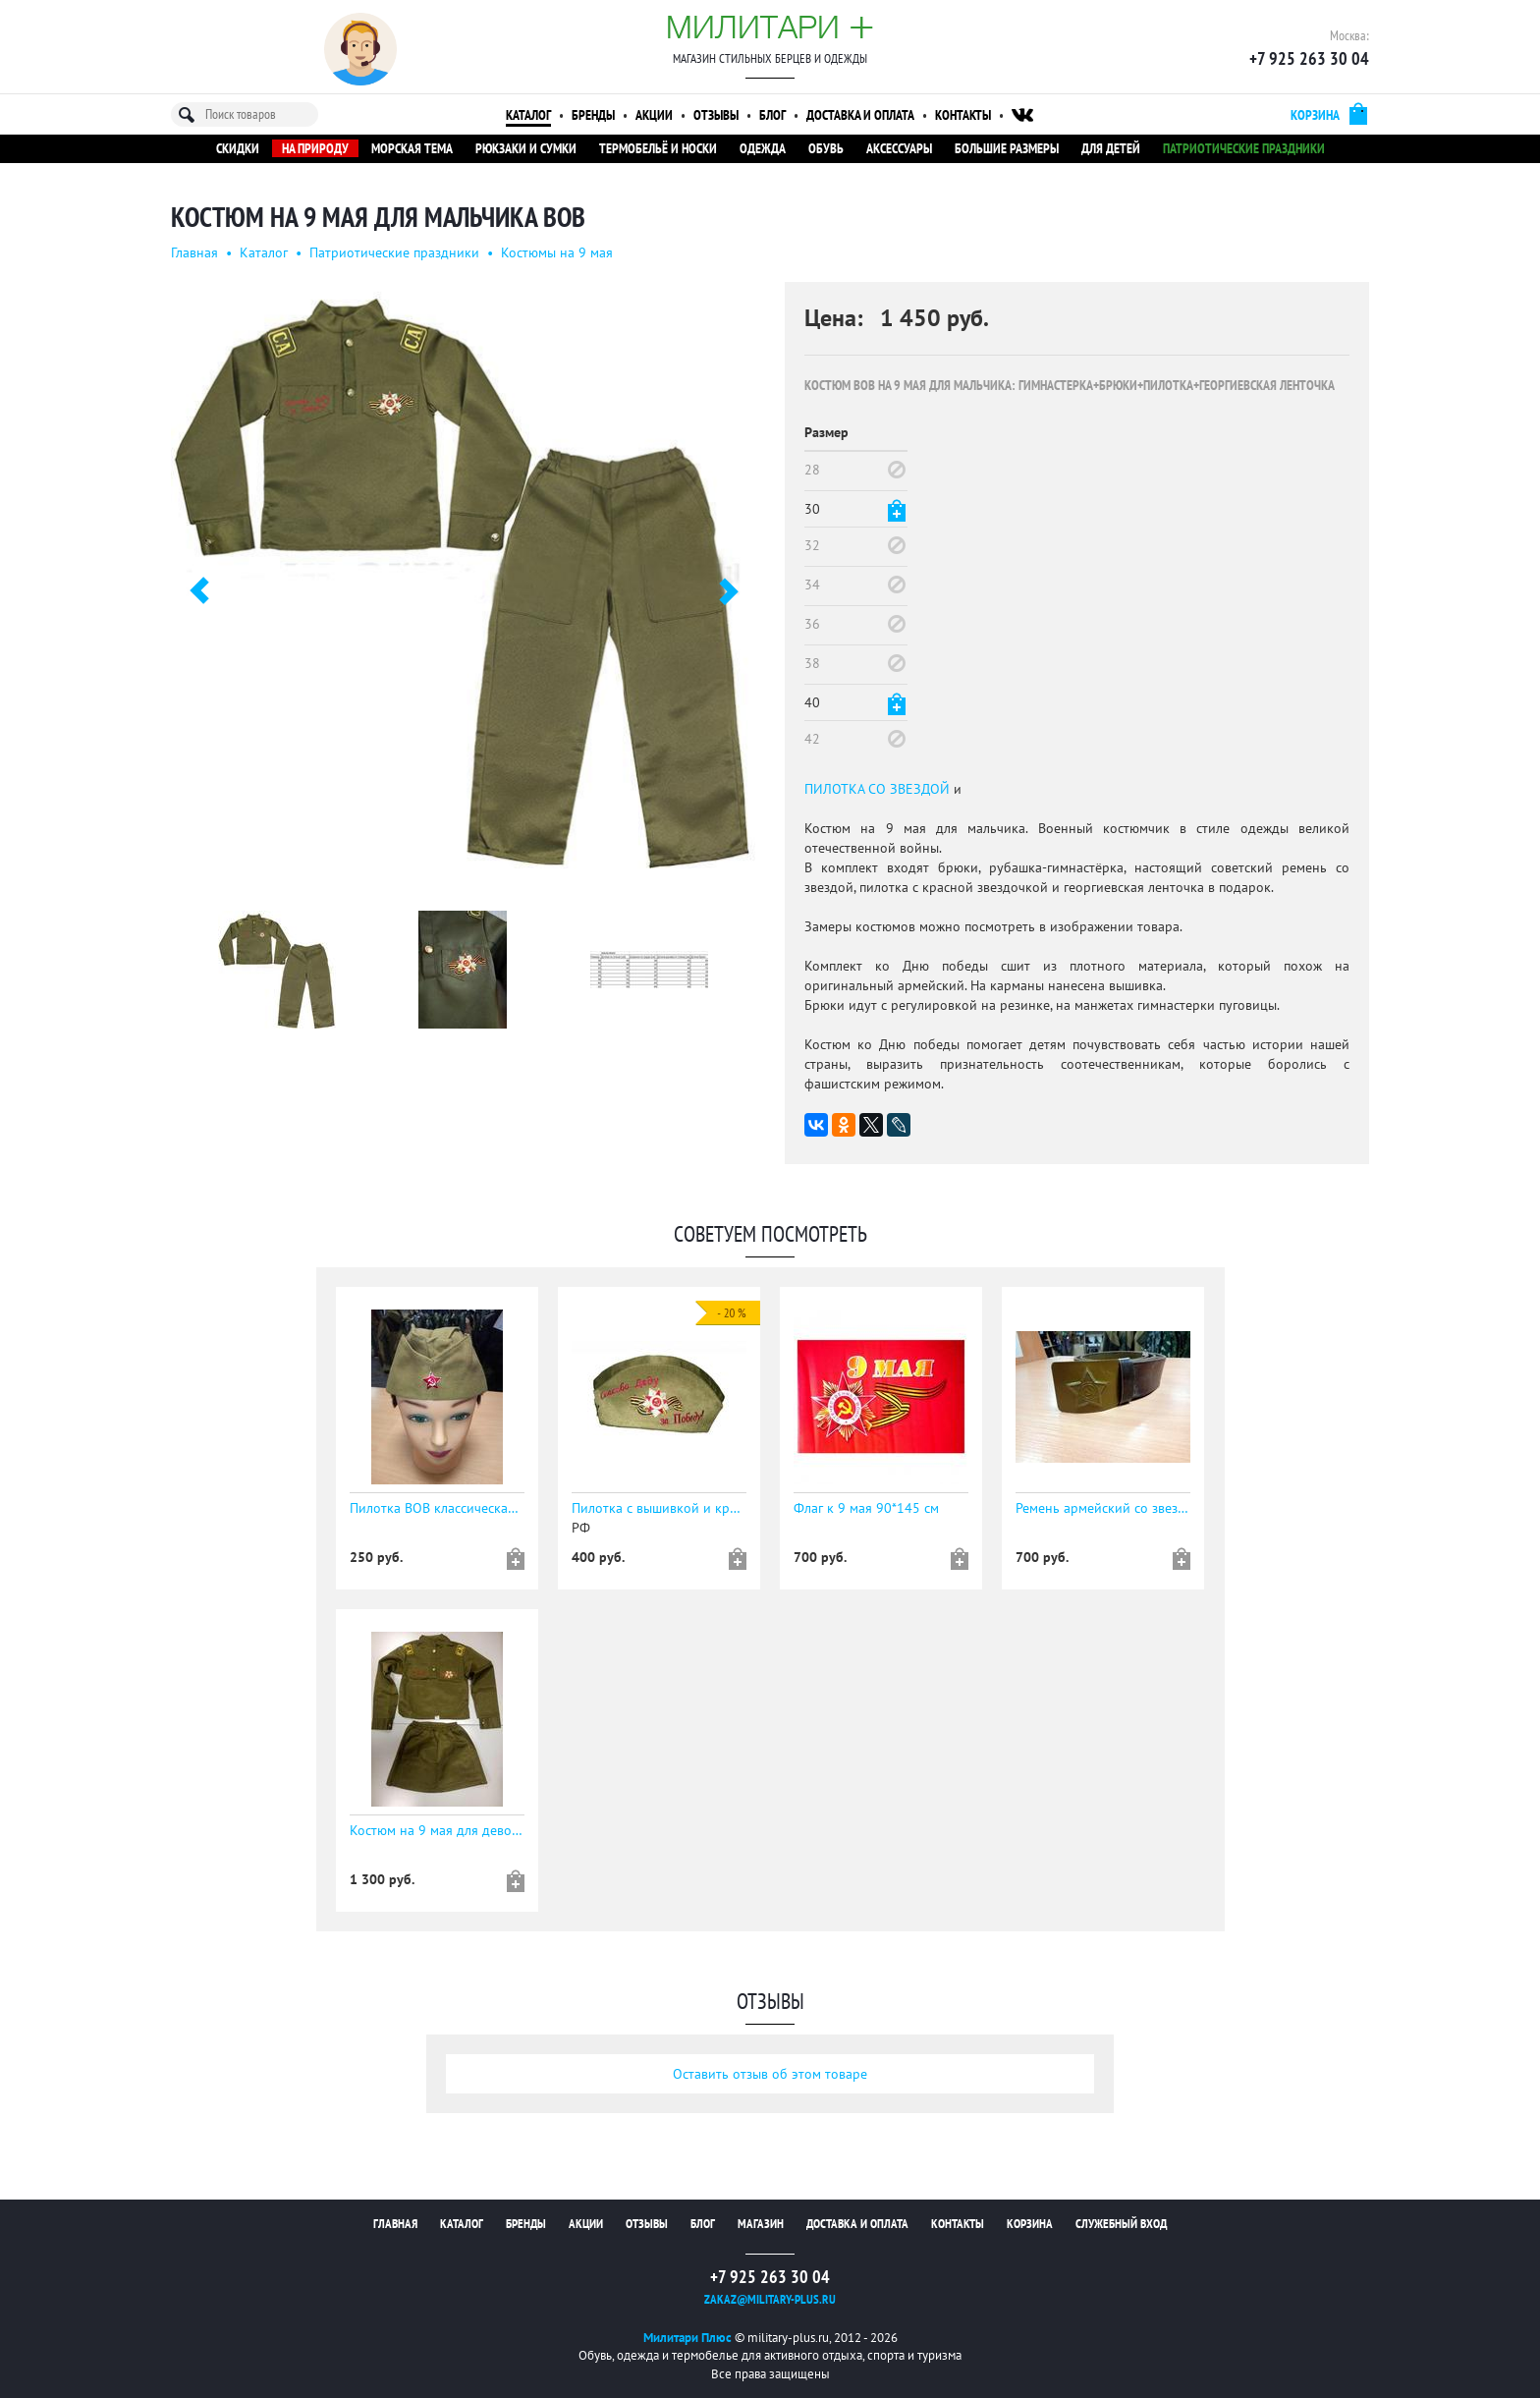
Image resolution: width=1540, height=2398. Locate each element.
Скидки (237, 148)
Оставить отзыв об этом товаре (770, 2074)
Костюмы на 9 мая (557, 252)
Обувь (826, 148)
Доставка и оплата (860, 115)
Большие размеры (1007, 148)
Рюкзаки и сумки (526, 148)
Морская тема (412, 148)
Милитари (770, 26)
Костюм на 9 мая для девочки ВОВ (437, 1830)
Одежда (763, 148)
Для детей (1110, 148)
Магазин (761, 2223)
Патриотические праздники (1244, 148)
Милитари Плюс (687, 2337)
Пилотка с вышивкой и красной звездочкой (659, 1508)
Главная (194, 252)
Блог (772, 115)
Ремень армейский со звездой (1103, 1508)
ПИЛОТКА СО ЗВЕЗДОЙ (877, 789)
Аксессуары (899, 148)
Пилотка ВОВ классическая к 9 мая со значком (437, 1508)
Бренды (593, 115)
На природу (315, 148)
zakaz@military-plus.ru (770, 2299)
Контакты (963, 115)
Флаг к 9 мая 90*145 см (866, 1508)
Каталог (528, 115)
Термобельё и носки (658, 148)
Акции (654, 115)
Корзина (1030, 2223)
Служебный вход (1121, 2223)
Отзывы (716, 115)
